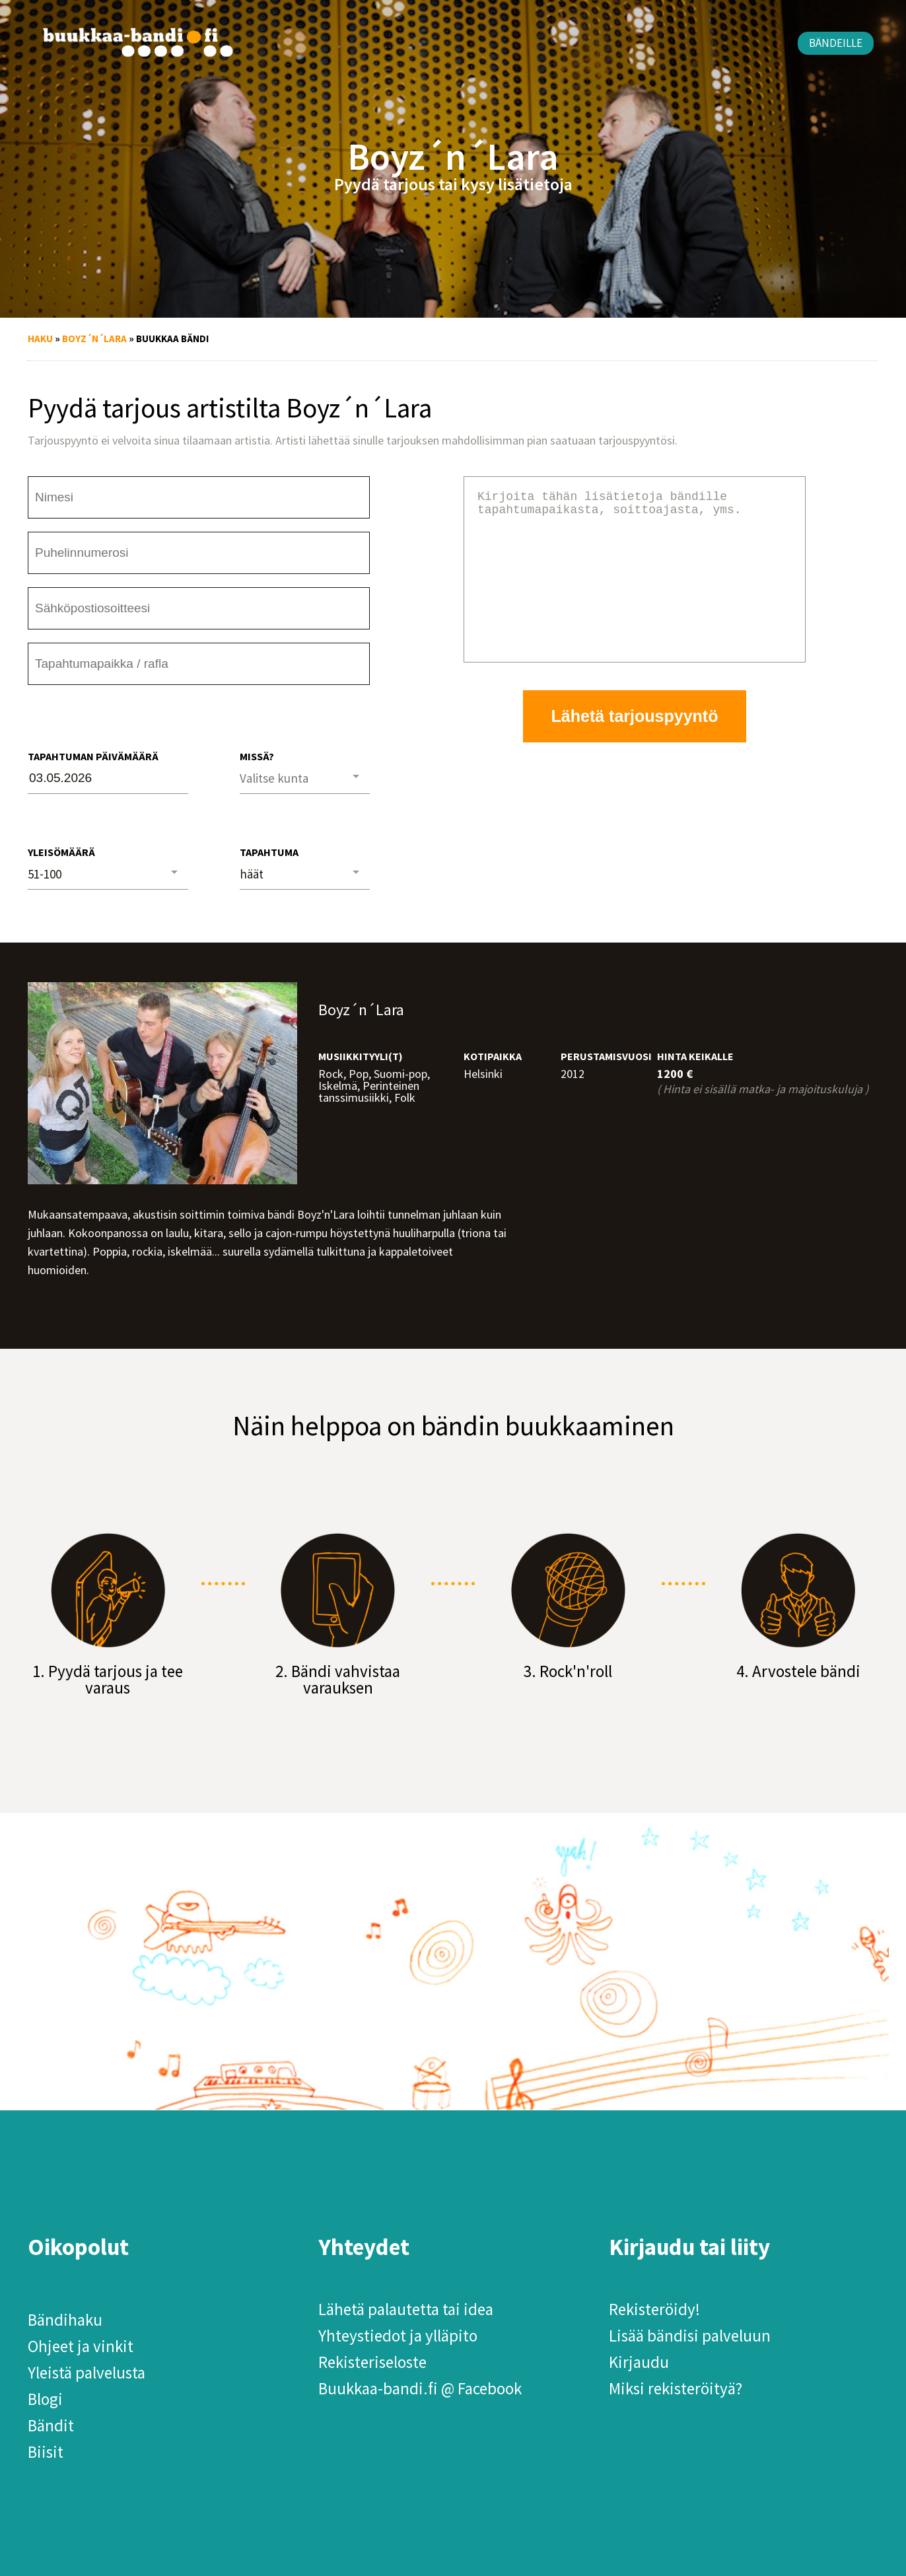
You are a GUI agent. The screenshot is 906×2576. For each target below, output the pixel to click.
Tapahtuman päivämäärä (93, 756)
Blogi (45, 2399)
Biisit (45, 2451)
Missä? (257, 756)
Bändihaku (65, 2319)
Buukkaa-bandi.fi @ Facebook (420, 2388)
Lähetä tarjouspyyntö (634, 747)
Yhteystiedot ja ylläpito (397, 2335)
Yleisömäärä (61, 852)
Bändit (51, 2425)
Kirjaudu (639, 2362)
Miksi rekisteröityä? (675, 2388)
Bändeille (835, 43)
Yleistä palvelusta (86, 2372)
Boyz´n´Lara (94, 338)
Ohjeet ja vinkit (80, 2346)
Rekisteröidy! (654, 2309)
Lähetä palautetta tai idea (405, 2309)
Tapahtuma (269, 852)
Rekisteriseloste (372, 2362)
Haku (40, 338)
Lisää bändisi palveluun (690, 2335)
